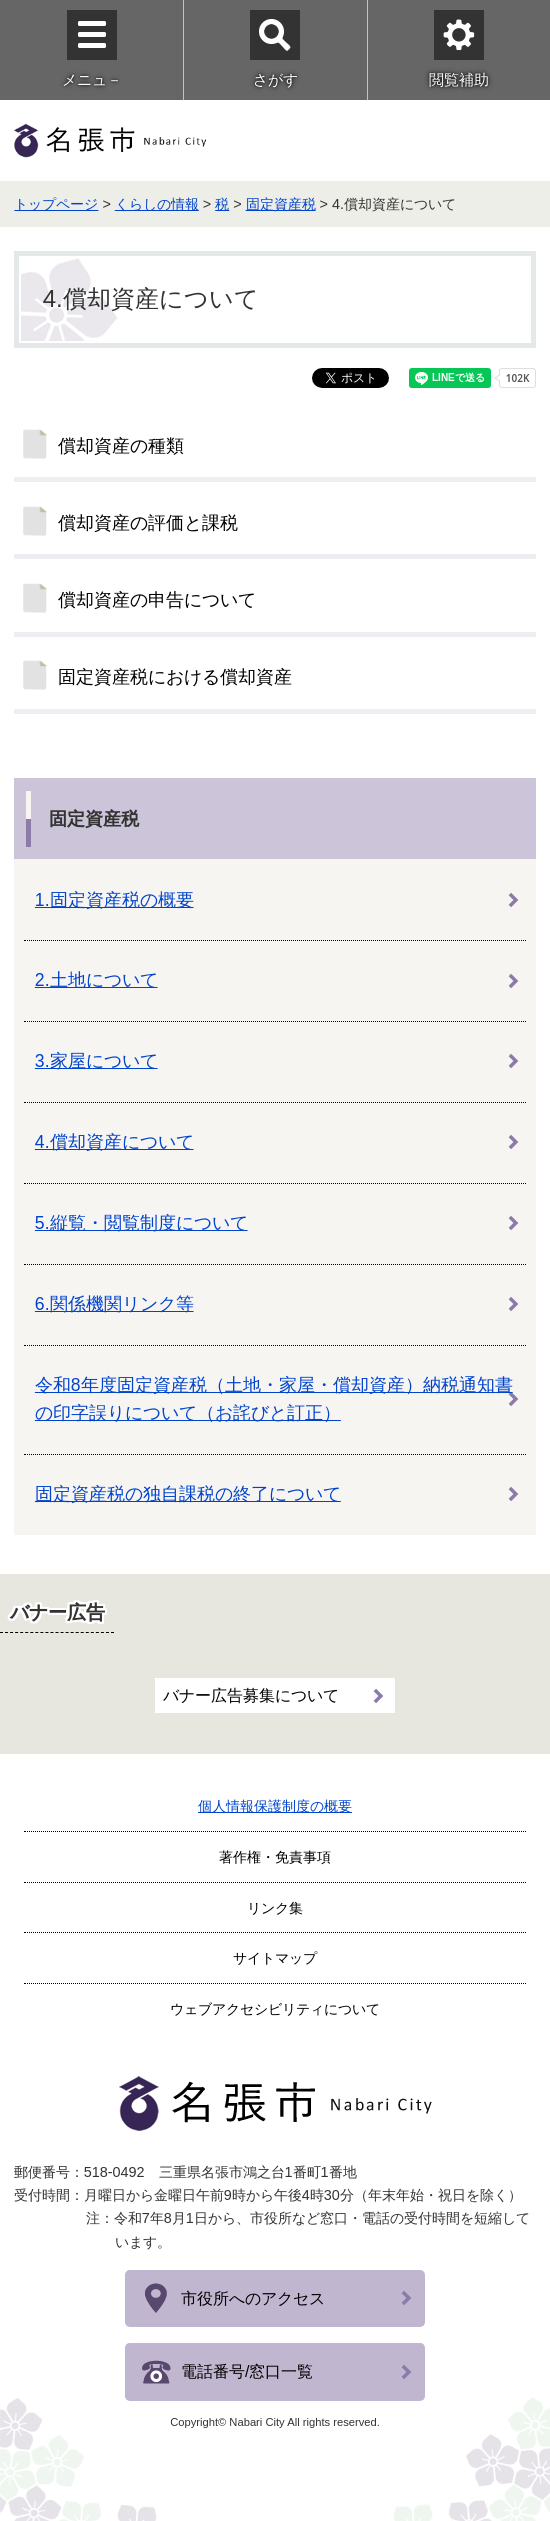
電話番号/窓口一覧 (247, 2371)
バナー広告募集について (251, 1695)
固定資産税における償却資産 (175, 677)
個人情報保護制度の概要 (275, 1806)
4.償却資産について (114, 1142)
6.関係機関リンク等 (114, 1304)
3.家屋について (96, 1061)
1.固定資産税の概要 (114, 900)
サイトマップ (275, 1958)
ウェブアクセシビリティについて (275, 2009)
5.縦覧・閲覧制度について (141, 1223)
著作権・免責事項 (275, 1857)
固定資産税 (281, 204)
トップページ (56, 204)
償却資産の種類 (121, 446)
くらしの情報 (157, 204)
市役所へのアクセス (253, 2298)
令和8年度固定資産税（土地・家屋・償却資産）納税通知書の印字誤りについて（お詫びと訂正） (274, 1399)
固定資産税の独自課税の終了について (188, 1494)
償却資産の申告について (157, 600)
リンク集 (275, 1908)
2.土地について (96, 980)
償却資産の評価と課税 (148, 523)
